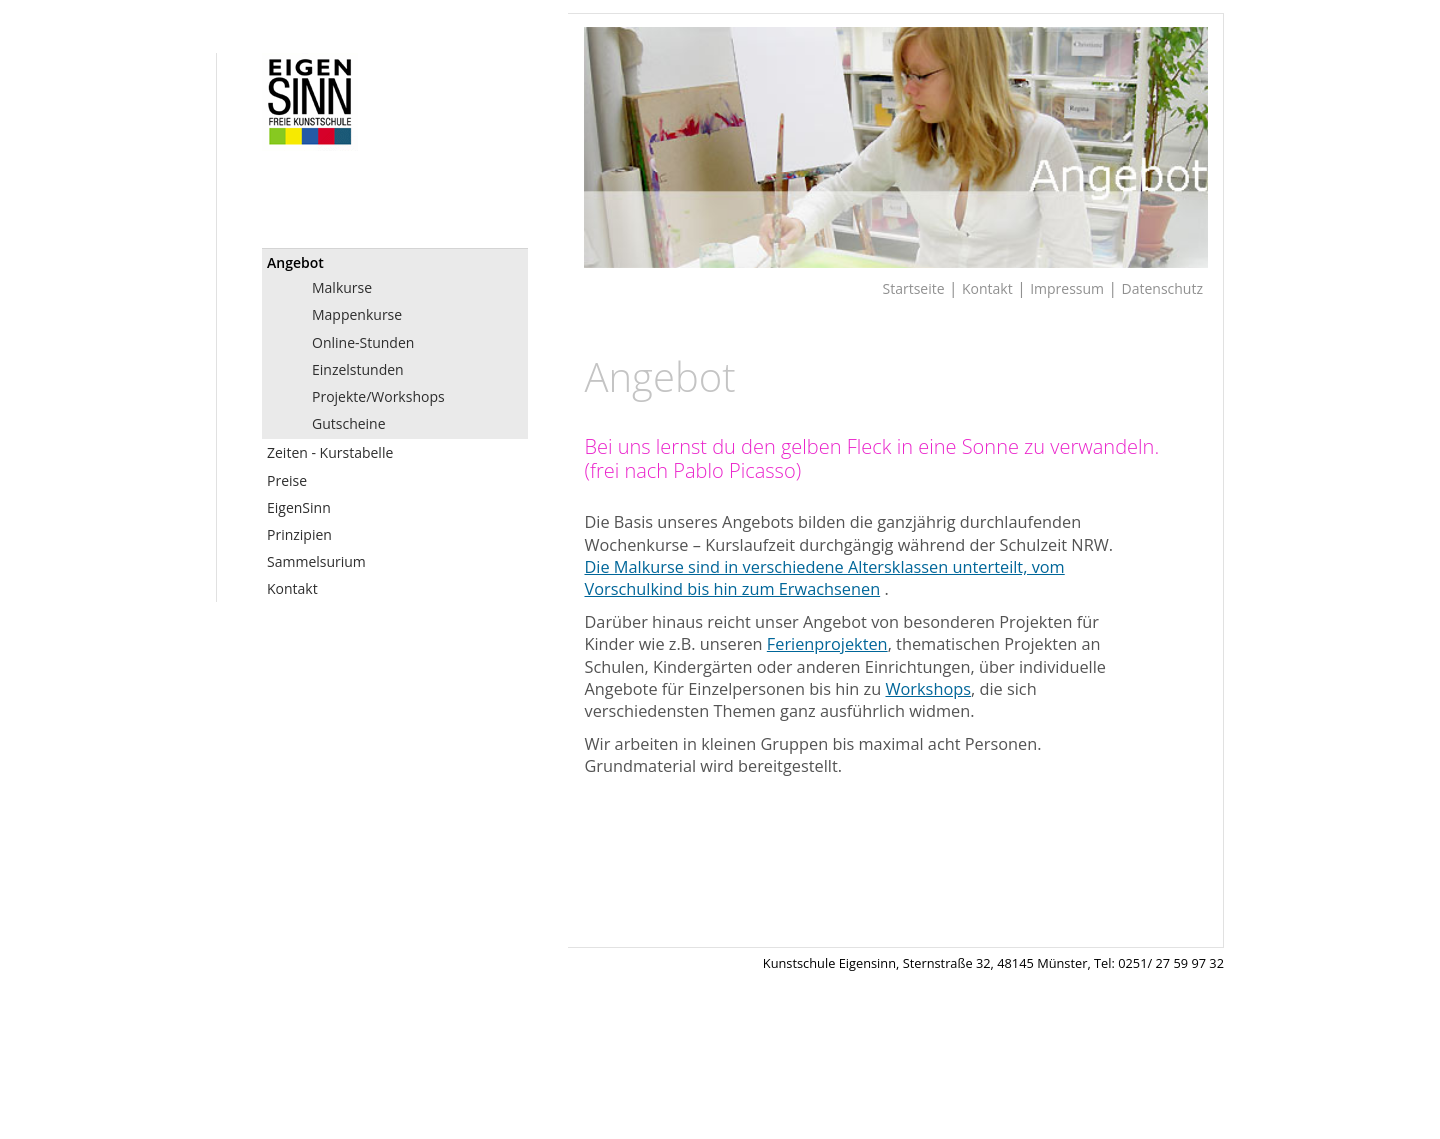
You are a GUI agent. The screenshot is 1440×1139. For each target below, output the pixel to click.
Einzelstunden (358, 369)
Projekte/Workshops (378, 396)
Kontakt (292, 588)
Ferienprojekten (827, 644)
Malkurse (342, 287)
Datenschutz (1162, 288)
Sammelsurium (316, 561)
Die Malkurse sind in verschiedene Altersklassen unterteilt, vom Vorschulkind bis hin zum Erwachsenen (824, 578)
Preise (287, 480)
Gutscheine (349, 423)
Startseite (914, 288)
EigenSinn (299, 507)
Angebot (295, 262)
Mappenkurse (357, 314)
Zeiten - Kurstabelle (330, 452)
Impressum (1067, 288)
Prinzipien (299, 534)
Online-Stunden (363, 342)
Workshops (928, 689)
